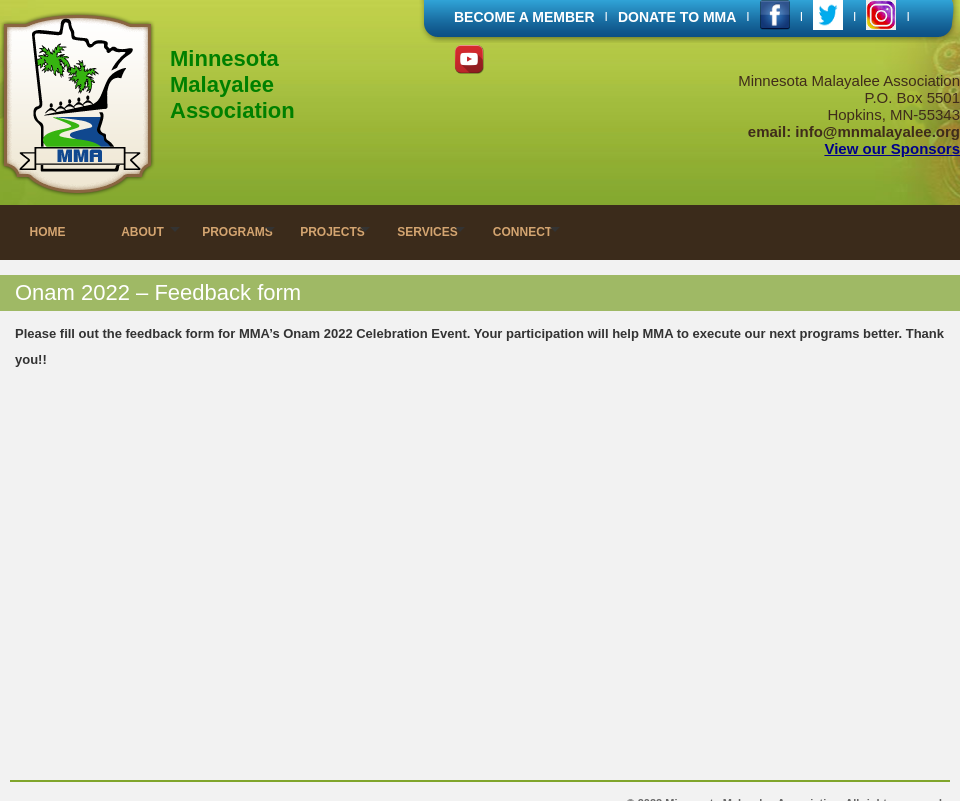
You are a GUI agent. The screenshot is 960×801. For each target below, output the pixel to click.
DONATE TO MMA (677, 17)
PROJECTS (332, 232)
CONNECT (522, 232)
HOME (48, 232)
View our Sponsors (892, 148)
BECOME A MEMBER (524, 17)
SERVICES (427, 232)
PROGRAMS (237, 232)
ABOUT (142, 232)
